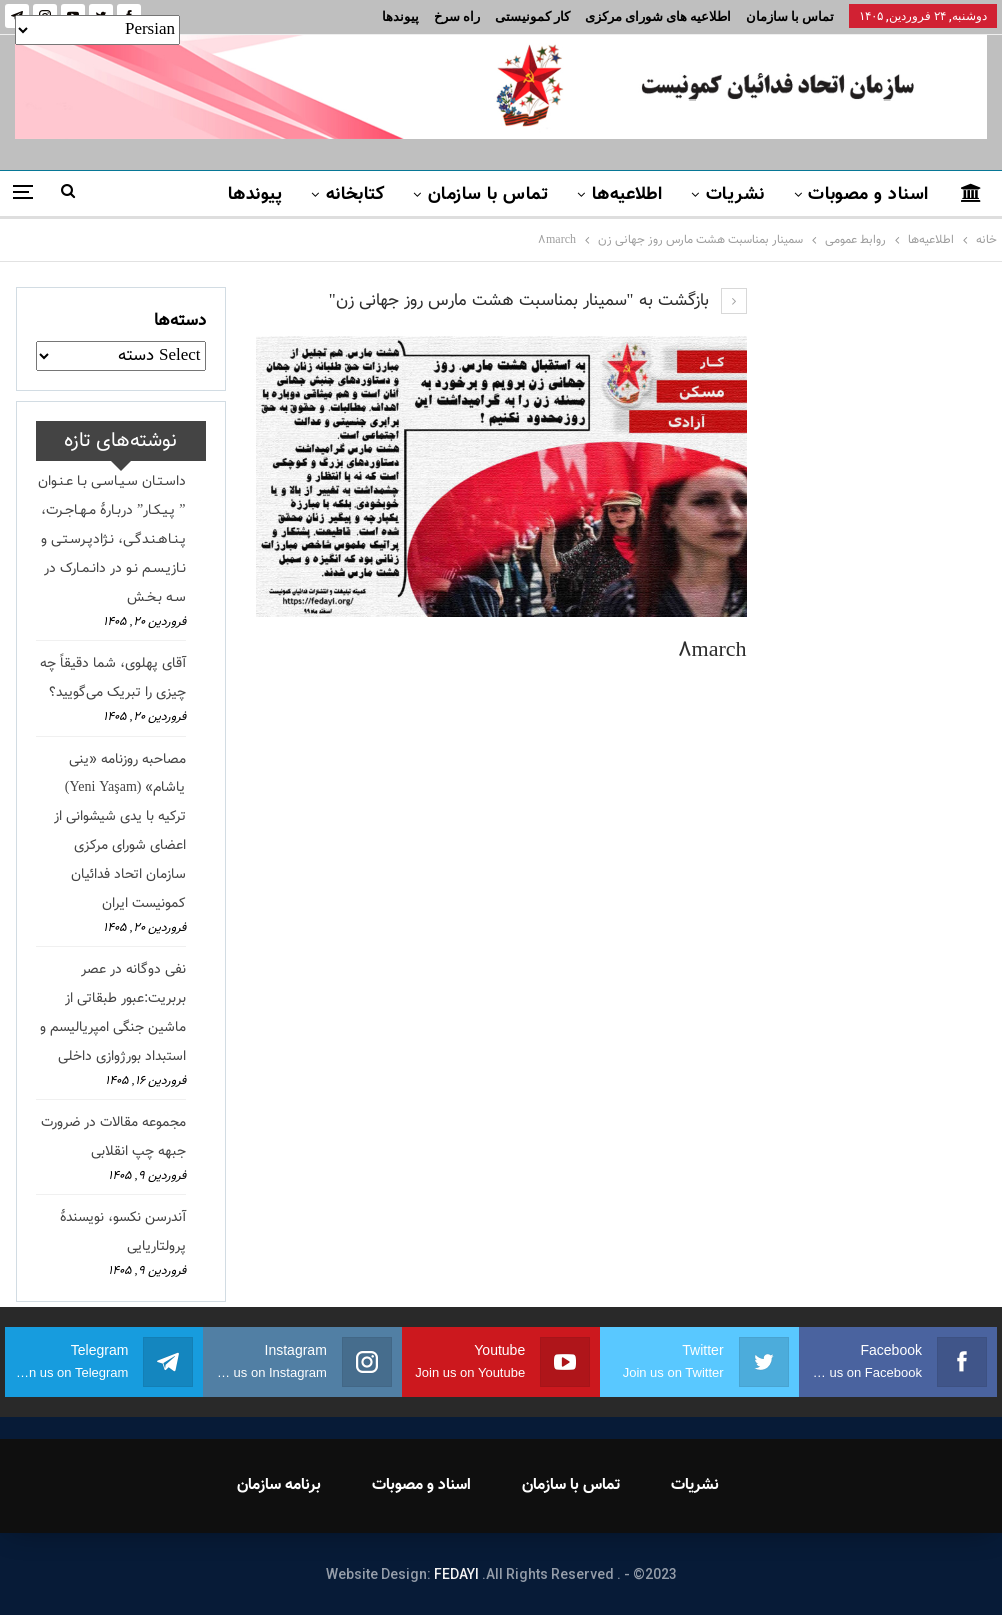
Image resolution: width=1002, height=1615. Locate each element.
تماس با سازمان (790, 16)
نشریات (735, 195)
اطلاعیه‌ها (627, 195)
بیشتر (178, 195)
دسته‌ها (180, 321)
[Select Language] (97, 30)
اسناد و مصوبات (868, 195)
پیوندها (400, 16)
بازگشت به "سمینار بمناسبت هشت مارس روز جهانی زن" (538, 301)
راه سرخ (457, 16)
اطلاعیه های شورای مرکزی (658, 16)
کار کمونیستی (532, 16)
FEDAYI (456, 1574)
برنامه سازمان (279, 1485)
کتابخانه (355, 195)
